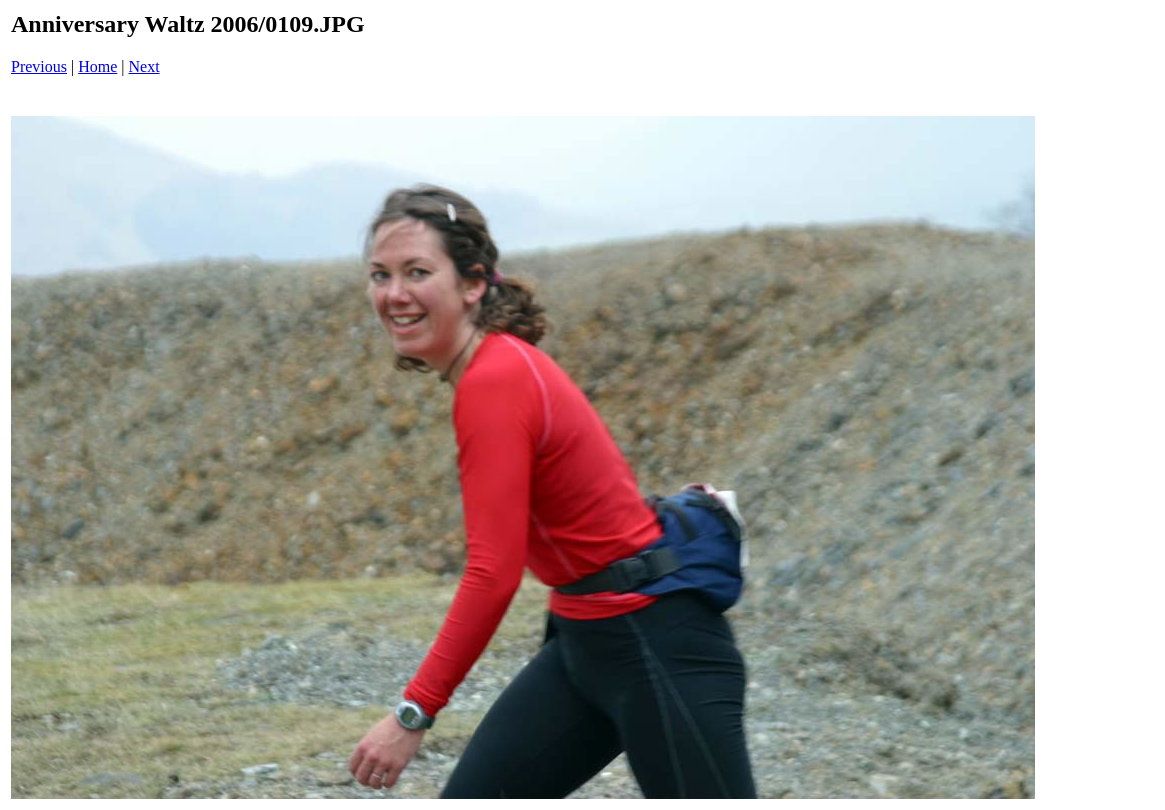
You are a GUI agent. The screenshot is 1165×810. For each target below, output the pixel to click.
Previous (39, 66)
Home (97, 66)
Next (144, 66)
